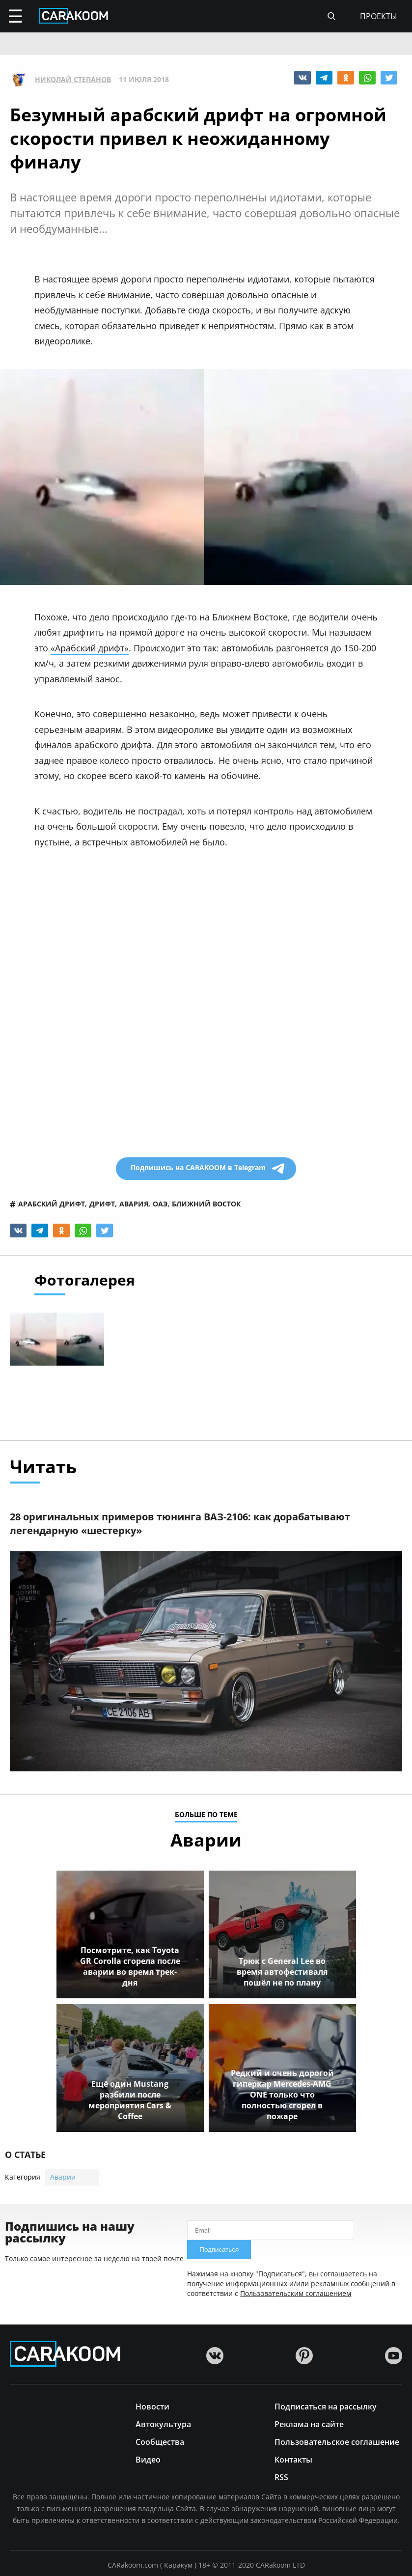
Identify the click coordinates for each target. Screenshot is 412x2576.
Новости (152, 2405)
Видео (148, 2459)
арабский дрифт (51, 1204)
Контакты (293, 2459)
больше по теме (206, 1815)
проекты (378, 16)
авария (133, 1204)
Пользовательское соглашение (337, 2441)
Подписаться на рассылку (326, 2405)
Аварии (63, 2177)
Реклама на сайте (309, 2423)
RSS (281, 2476)
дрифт (102, 1204)
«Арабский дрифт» (90, 648)
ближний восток (206, 1204)
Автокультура (163, 2423)
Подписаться (219, 2249)
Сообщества (160, 2441)
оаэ (160, 1204)
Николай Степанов (73, 79)
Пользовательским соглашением (295, 2293)
